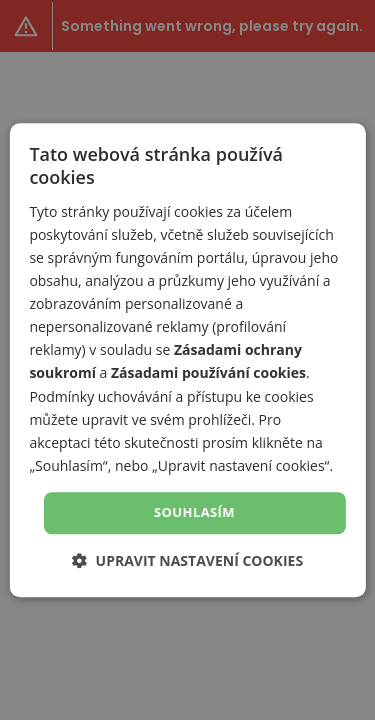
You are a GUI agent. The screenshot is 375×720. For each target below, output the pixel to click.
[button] (187, 560)
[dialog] (187, 360)
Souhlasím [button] (194, 512)
